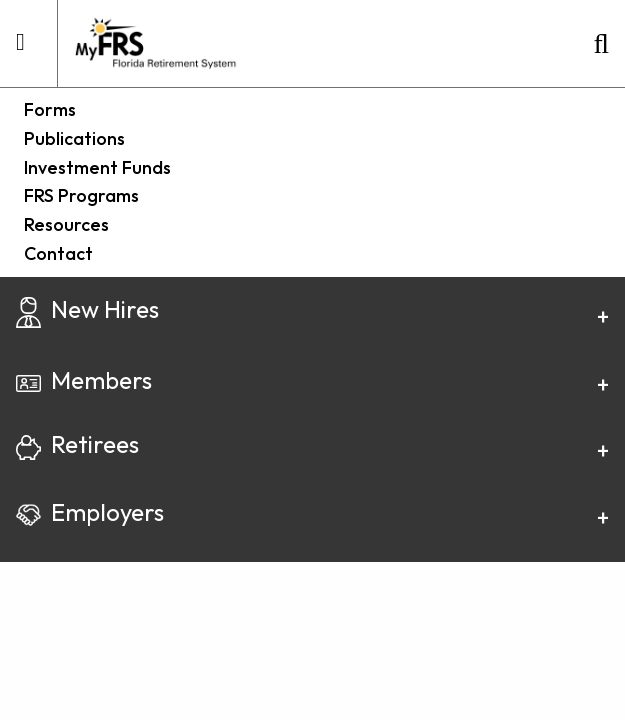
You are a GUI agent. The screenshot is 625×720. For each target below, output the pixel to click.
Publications (74, 138)
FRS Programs (81, 195)
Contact (58, 253)
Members (84, 380)
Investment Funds (97, 167)
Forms (50, 109)
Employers (90, 512)
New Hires (87, 309)
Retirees (77, 444)
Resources (66, 224)
